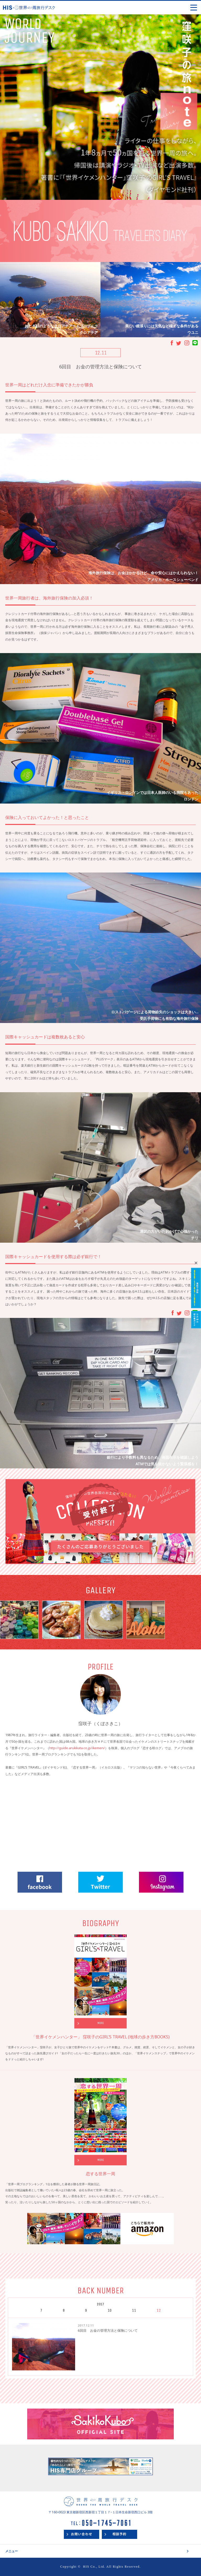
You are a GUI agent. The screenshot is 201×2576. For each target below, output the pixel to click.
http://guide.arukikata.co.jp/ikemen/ (77, 1748)
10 (110, 2310)
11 (134, 2310)
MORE (100, 2023)
